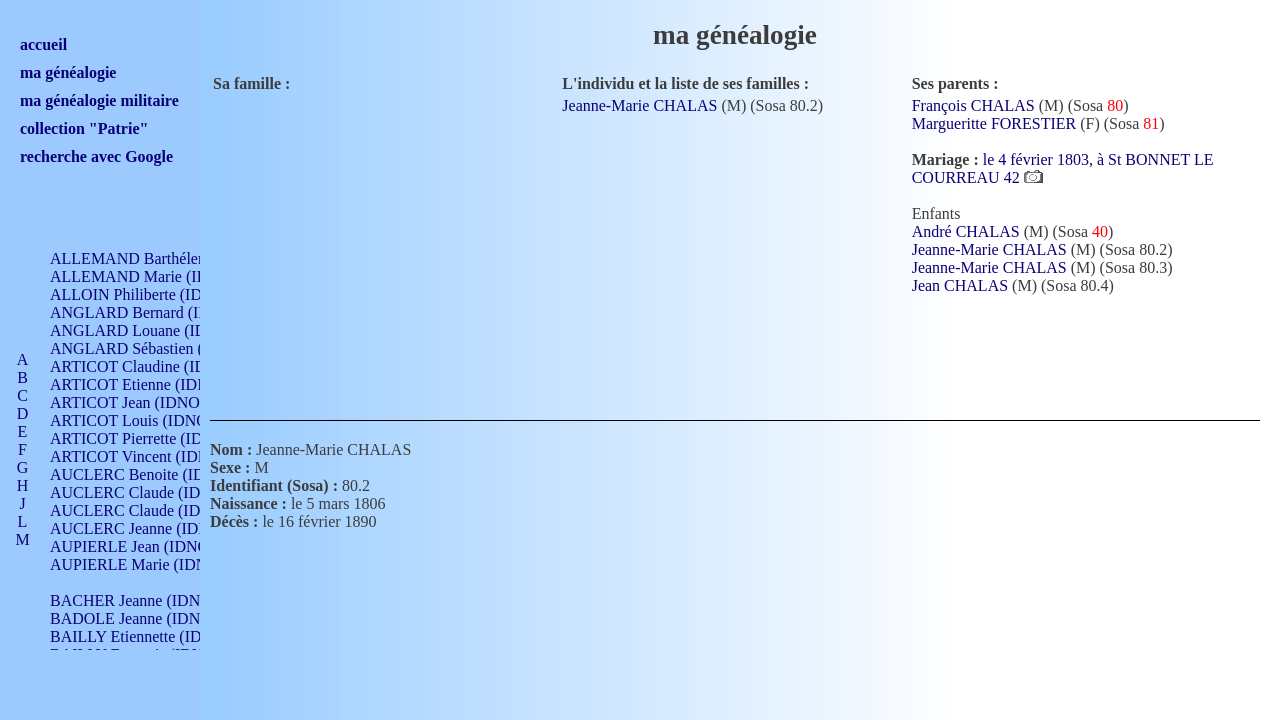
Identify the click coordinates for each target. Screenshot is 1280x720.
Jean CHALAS (960, 285)
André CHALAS (966, 231)
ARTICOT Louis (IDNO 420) (145, 420)
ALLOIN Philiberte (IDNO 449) (154, 294)
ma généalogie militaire (99, 100)
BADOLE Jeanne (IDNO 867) (147, 618)
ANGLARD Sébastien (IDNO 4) (155, 348)
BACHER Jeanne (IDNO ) (135, 600)
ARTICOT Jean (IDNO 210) (141, 402)
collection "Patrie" (84, 128)
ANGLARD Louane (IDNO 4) (148, 330)
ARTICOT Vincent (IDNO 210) (152, 456)
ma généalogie (68, 72)
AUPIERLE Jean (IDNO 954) (146, 546)
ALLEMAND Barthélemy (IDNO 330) (175, 258)
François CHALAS (973, 105)
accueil (43, 44)
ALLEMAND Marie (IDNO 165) (157, 276)
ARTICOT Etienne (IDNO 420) (152, 384)
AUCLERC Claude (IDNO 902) (153, 492)
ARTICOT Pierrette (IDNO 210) (154, 438)
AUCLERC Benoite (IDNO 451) (155, 474)
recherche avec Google (96, 156)
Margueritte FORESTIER (994, 123)
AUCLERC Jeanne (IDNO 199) (152, 528)
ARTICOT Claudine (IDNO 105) (156, 366)
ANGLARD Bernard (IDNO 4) (150, 312)
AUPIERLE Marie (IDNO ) (139, 564)
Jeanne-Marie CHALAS (639, 105)
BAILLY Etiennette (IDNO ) (142, 636)
